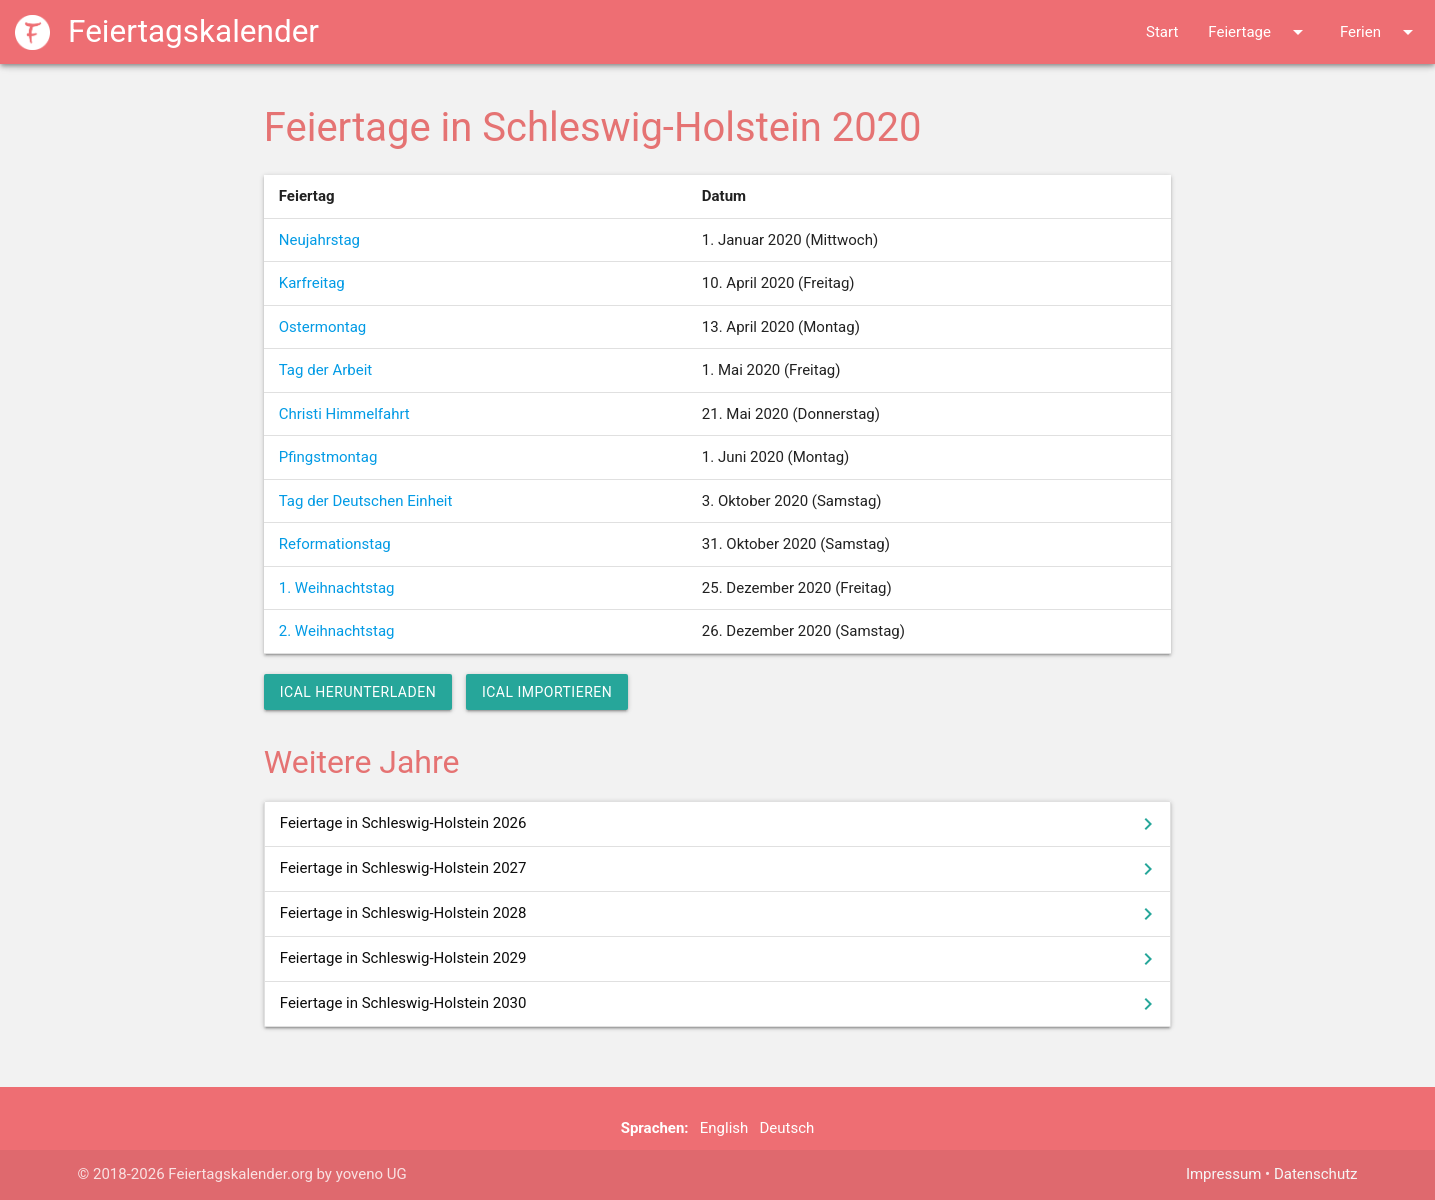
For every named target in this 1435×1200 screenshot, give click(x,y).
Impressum (1223, 1174)
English (724, 1128)
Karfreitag (312, 283)
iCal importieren (547, 692)
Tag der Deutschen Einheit (366, 501)
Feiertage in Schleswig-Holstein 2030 (720, 1004)
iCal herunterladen (358, 692)
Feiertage (1259, 32)
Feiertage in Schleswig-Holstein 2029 (720, 959)
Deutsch (786, 1128)
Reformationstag (335, 544)
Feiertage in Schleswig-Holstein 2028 (720, 914)
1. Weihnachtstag (337, 588)
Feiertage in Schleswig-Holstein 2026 (720, 824)
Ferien (1380, 32)
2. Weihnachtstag (337, 631)
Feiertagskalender (167, 31)
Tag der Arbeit (325, 370)
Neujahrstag (319, 240)
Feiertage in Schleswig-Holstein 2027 (720, 869)
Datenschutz (1316, 1174)
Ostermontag (323, 327)
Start (1162, 32)
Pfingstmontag (328, 457)
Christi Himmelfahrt (344, 414)
